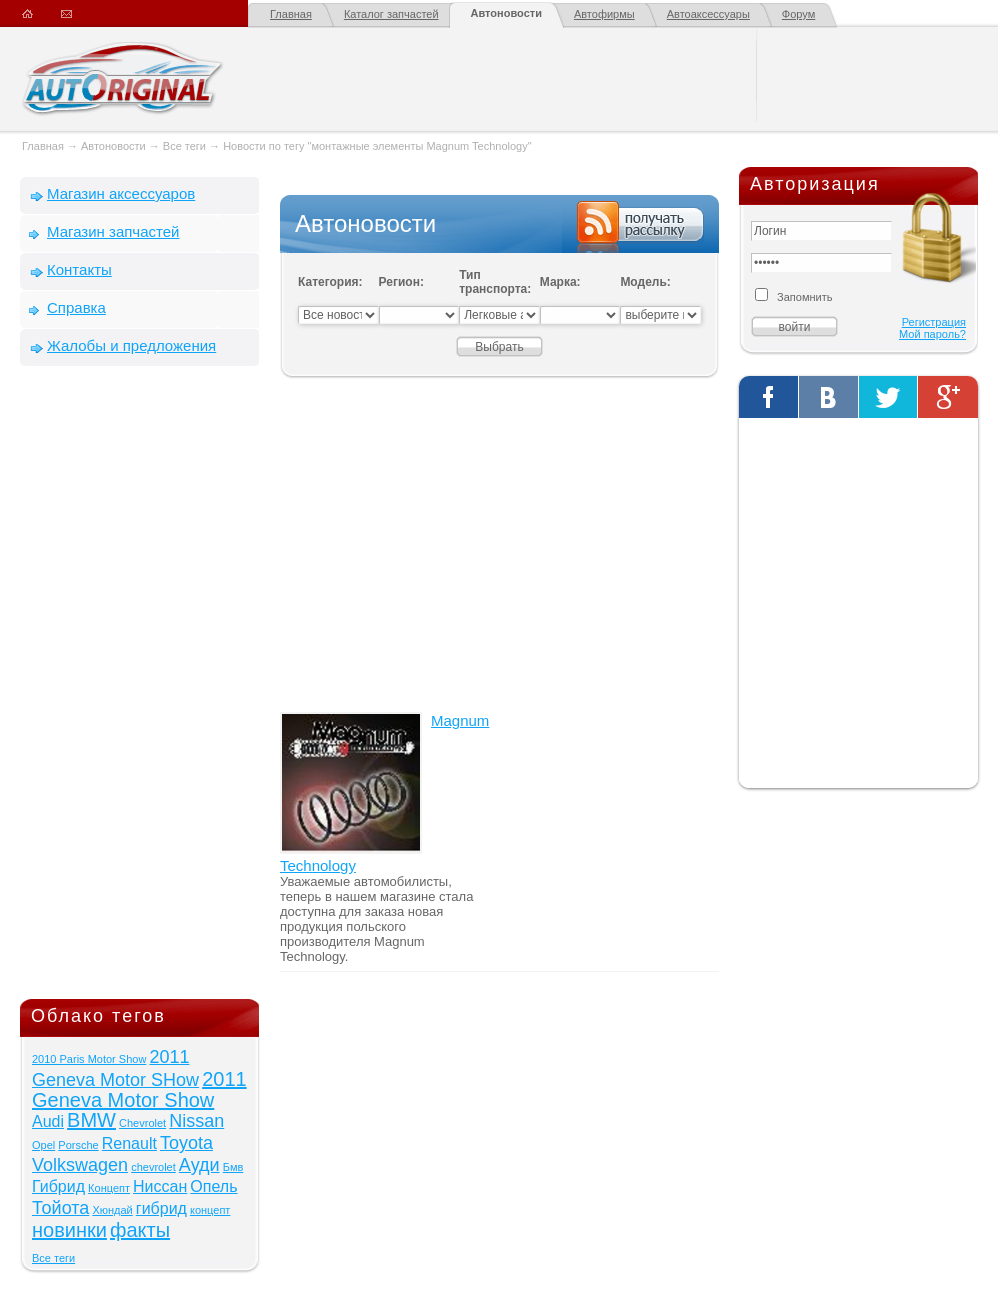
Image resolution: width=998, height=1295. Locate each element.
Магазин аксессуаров (121, 193)
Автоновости (506, 13)
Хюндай (112, 1210)
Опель (213, 1186)
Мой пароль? (932, 334)
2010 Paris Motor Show (89, 1059)
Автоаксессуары (708, 14)
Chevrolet (142, 1123)
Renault (129, 1143)
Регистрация (934, 322)
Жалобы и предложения (131, 345)
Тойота (60, 1208)
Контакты (79, 269)
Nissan (196, 1121)
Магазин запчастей (113, 231)
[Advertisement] (140, 687)
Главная (291, 14)
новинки (69, 1230)
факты (140, 1230)
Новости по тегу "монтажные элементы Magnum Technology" (377, 146)
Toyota (186, 1143)
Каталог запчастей (391, 14)
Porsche (78, 1145)
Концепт (109, 1188)
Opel (43, 1145)
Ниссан (160, 1186)
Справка (76, 307)
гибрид (161, 1208)
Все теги (184, 146)
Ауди (199, 1165)
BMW (91, 1120)
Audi (48, 1121)
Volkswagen (80, 1165)
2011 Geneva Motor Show (139, 1089)
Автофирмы (604, 14)
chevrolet (153, 1167)
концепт (210, 1210)
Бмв (233, 1167)
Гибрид (58, 1186)
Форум (798, 14)
